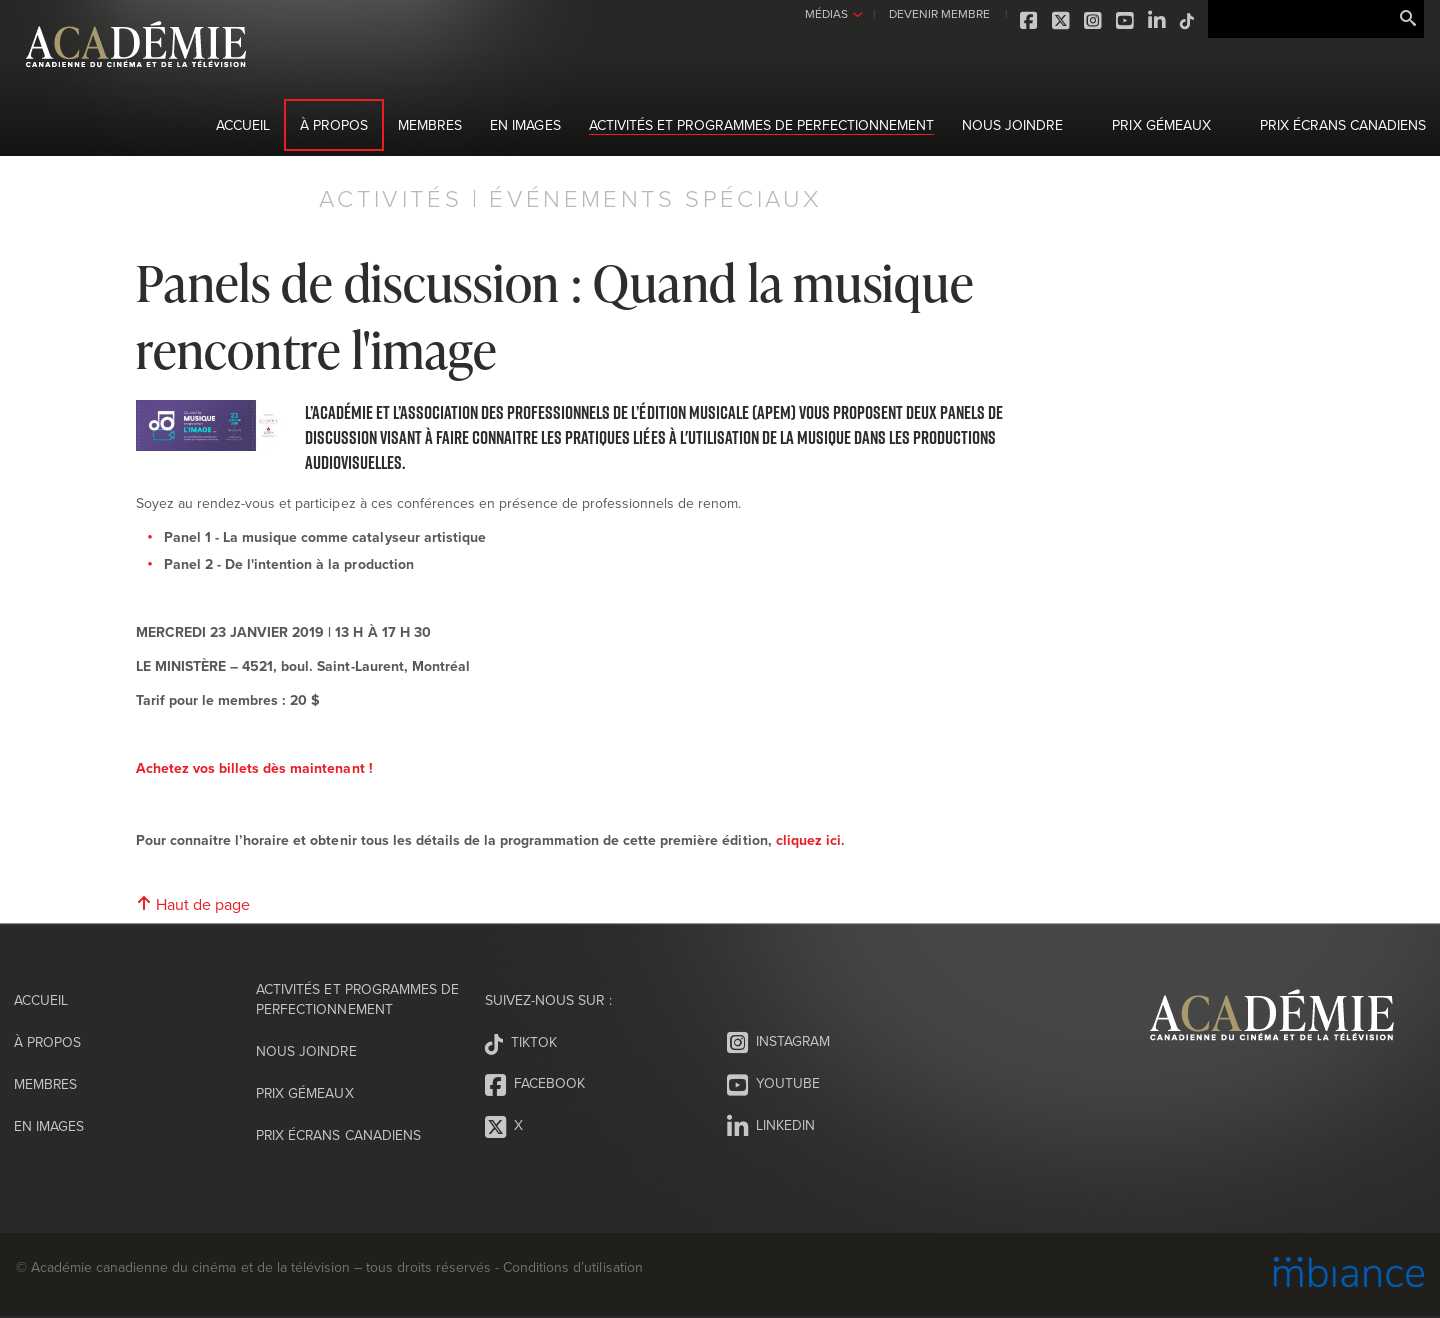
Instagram (1090, 21)
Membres (430, 125)
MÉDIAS (822, 13)
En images (525, 125)
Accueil (243, 125)
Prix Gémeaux (1161, 125)
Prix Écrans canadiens (1343, 125)
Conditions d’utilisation (572, 1267)
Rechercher (1408, 19)
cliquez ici (808, 840)
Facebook (1026, 21)
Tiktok (1184, 21)
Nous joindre (1012, 125)
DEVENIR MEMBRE (934, 13)
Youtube (1122, 21)
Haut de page (193, 904)
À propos (334, 125)
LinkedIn (1154, 21)
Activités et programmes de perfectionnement (762, 125)
